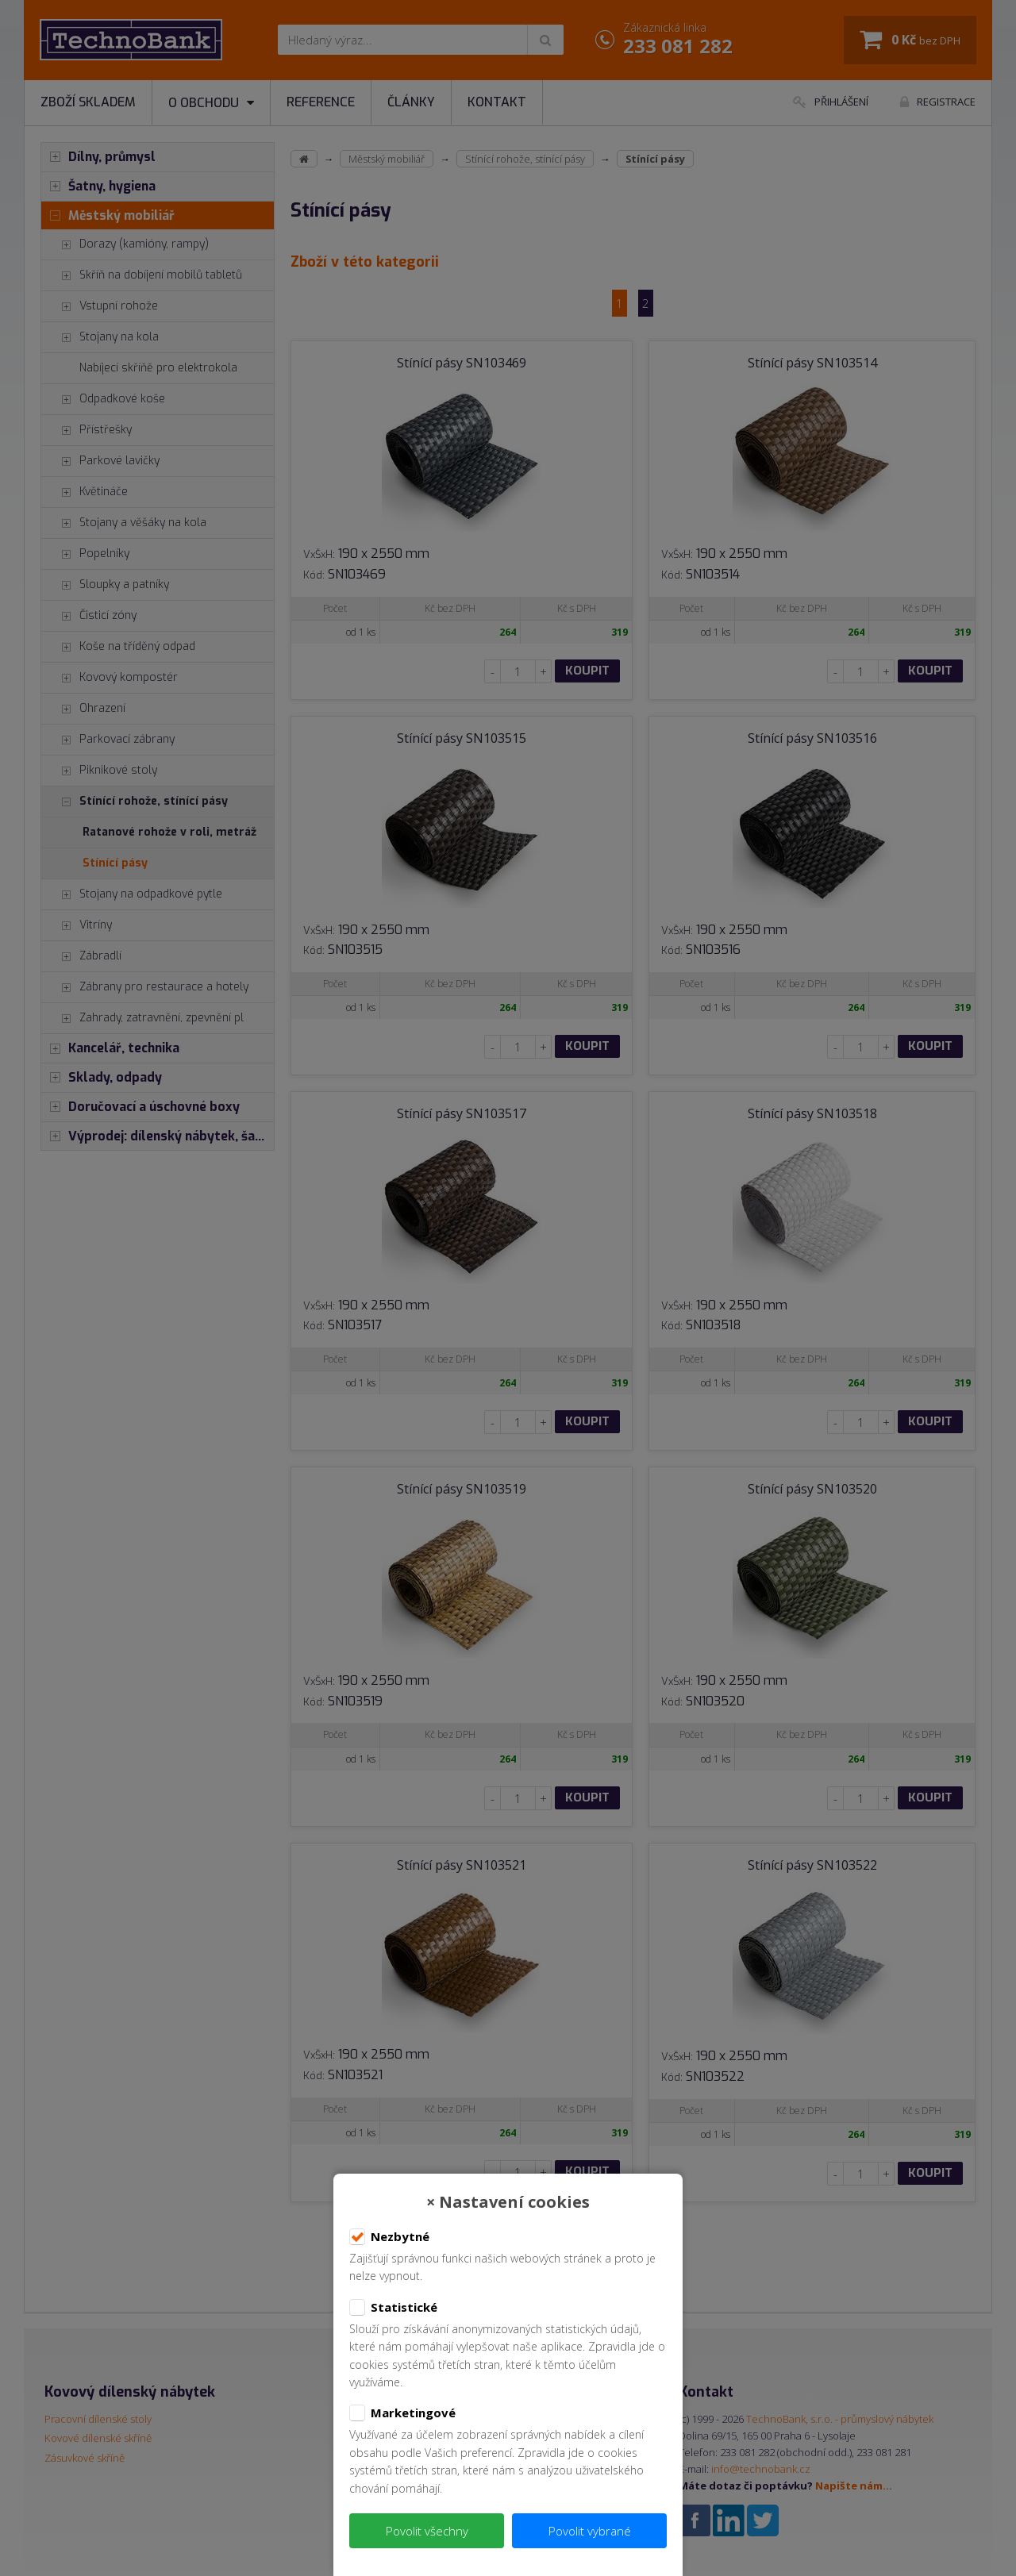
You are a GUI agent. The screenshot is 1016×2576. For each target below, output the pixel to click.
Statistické (393, 2307)
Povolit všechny (427, 2531)
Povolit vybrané (589, 2531)
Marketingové (402, 2413)
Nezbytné (389, 2237)
